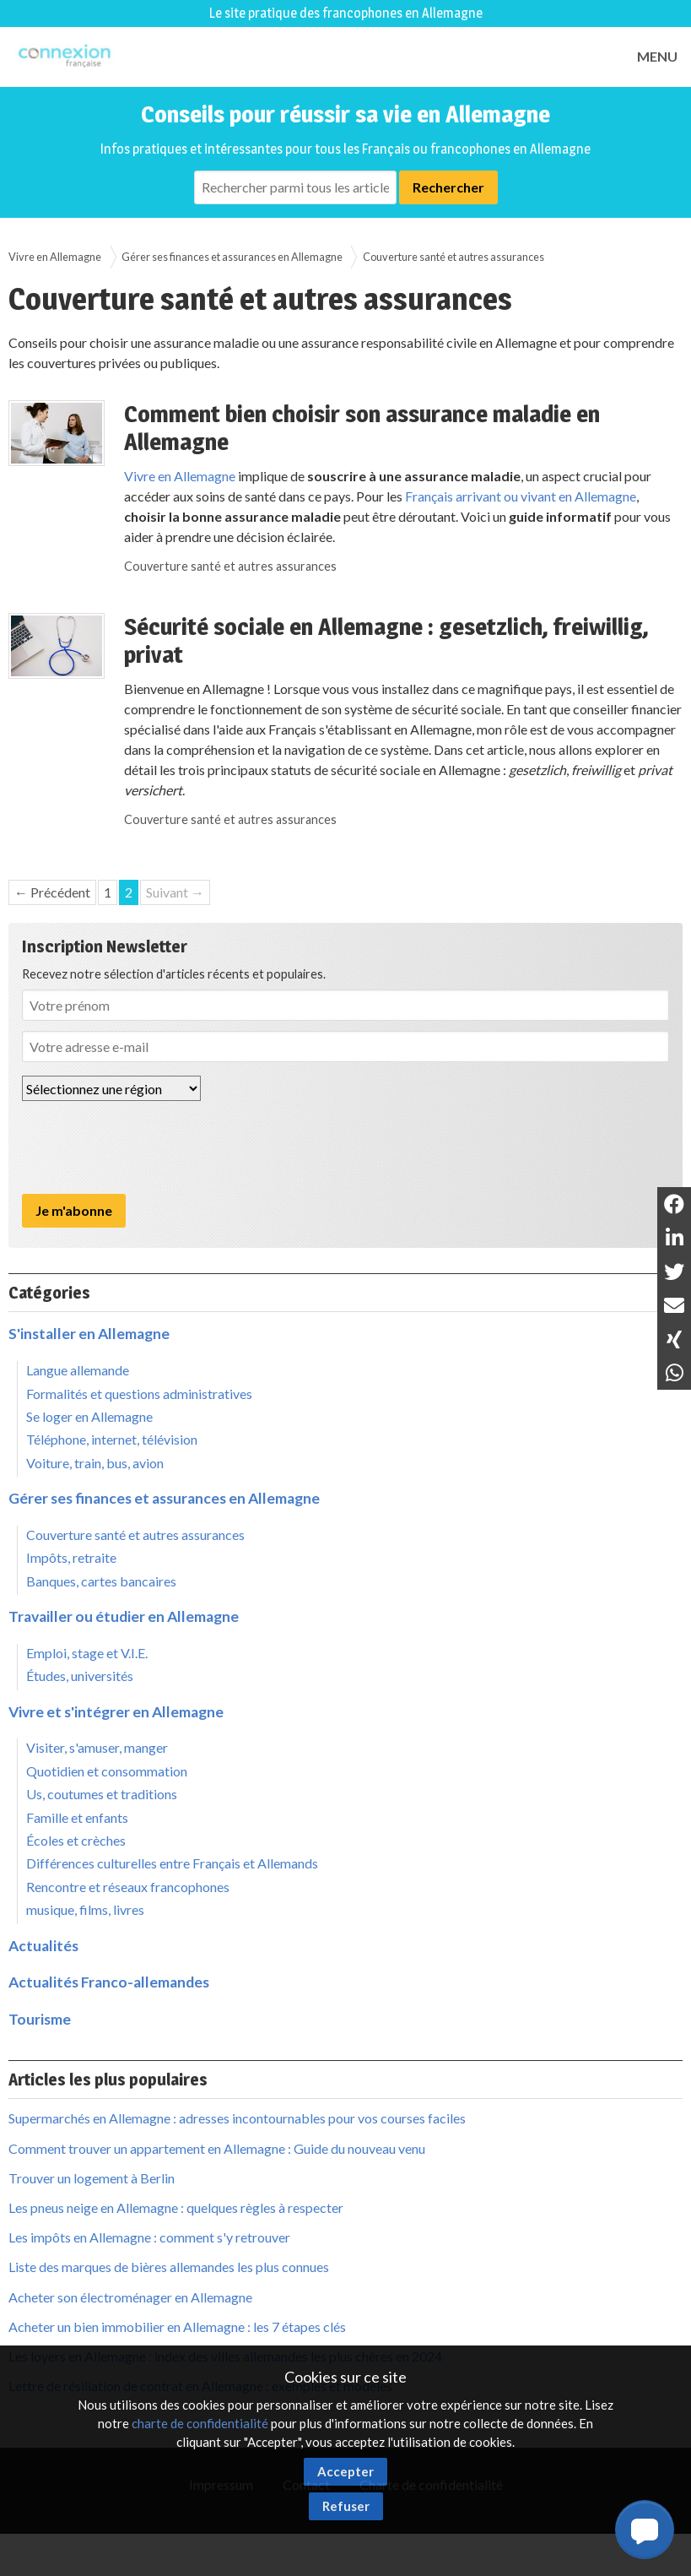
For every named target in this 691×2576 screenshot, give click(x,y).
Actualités (43, 1946)
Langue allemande (77, 1370)
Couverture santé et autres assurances (453, 256)
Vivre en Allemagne (54, 256)
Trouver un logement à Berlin (91, 2178)
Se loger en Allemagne (89, 1416)
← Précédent (52, 892)
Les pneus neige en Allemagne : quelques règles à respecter (175, 2207)
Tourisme (39, 2019)
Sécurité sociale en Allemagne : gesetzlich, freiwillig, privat (386, 641)
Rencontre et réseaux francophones (127, 1887)
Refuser (346, 2506)
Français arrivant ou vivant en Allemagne (520, 496)
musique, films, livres (85, 1909)
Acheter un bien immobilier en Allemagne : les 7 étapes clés (177, 2326)
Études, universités (79, 1676)
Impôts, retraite (71, 1557)
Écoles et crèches (76, 1840)
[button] (644, 2529)
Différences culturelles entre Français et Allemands (172, 1863)
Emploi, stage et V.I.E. (87, 1653)
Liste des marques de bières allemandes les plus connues (168, 2267)
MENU (657, 56)
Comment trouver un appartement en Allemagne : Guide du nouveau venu (216, 2148)
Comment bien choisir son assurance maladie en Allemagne (362, 428)
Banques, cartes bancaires (101, 1581)
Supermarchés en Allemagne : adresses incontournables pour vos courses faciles (237, 2118)
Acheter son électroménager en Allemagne (130, 2297)
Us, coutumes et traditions (101, 1794)
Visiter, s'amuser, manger (97, 1747)
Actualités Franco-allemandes (108, 1982)
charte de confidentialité (200, 2423)
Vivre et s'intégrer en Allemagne (116, 1712)
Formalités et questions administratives (139, 1394)
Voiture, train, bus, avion (95, 1463)
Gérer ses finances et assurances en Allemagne (232, 256)
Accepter (345, 2471)
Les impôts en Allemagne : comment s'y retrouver (149, 2237)
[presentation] (150, 1147)
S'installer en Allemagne (89, 1333)
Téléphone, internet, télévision (111, 1439)
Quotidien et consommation (106, 1771)
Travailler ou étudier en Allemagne (123, 1616)
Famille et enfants (77, 1817)
